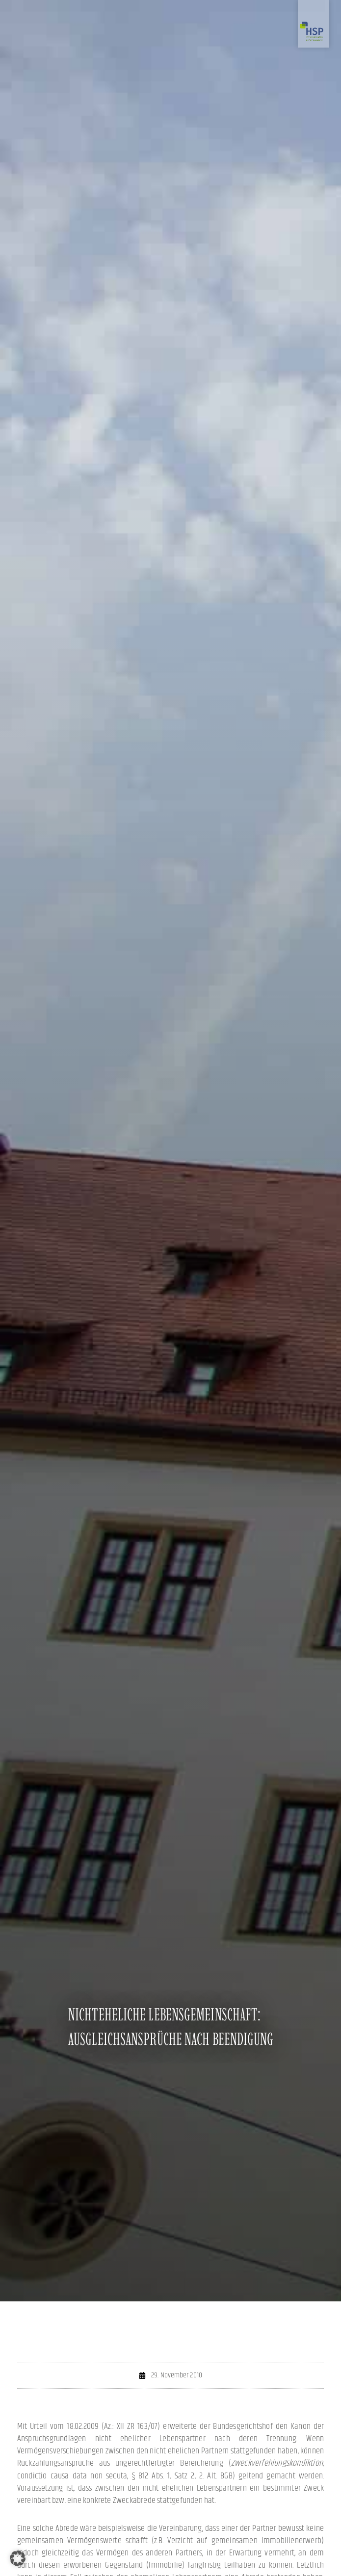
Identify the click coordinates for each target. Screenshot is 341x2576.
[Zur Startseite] (313, 24)
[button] (17, 2558)
